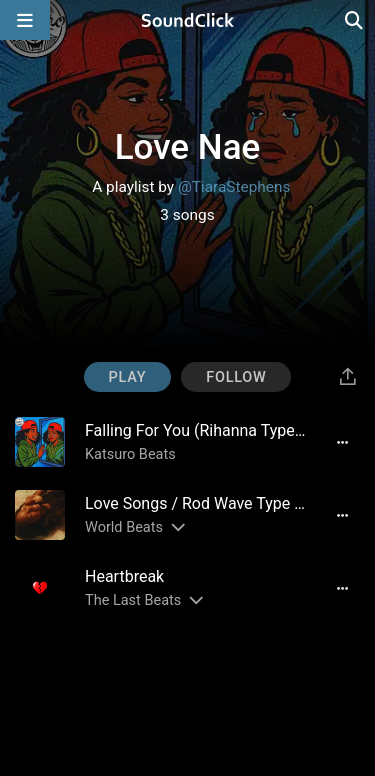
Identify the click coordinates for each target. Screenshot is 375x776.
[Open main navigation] (25, 20)
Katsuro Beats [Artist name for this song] (130, 454)
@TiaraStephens (234, 187)
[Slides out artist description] (177, 527)
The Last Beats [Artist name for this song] (133, 600)
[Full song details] (342, 442)
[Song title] (196, 430)
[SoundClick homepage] (188, 20)
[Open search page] (355, 20)
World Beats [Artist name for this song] (124, 527)
